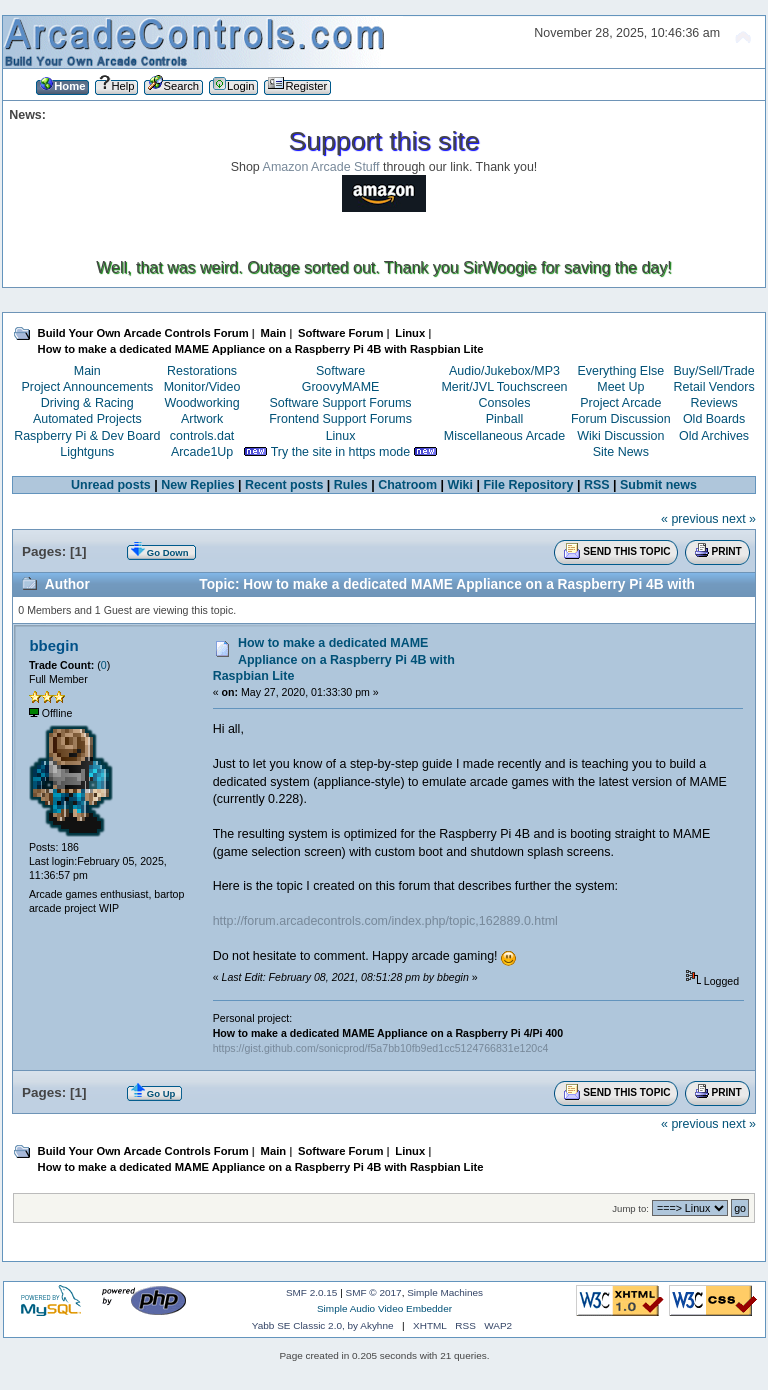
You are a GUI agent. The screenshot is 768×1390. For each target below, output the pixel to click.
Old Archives (714, 436)
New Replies (197, 485)
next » (739, 519)
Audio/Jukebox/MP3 (504, 371)
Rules (351, 485)
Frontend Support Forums (340, 419)
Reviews (714, 403)
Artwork (202, 419)
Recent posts (284, 485)
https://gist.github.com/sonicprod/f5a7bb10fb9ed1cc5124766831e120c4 (381, 1048)
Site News (621, 452)
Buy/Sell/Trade (713, 371)
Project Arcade (620, 403)
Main (87, 371)
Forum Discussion (621, 419)
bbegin (53, 645)
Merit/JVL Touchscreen (504, 387)
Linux (341, 436)
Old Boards (714, 419)
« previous (690, 519)
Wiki (461, 485)
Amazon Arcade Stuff (321, 167)
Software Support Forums (341, 403)
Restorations (202, 371)
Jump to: (630, 1208)
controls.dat (202, 436)
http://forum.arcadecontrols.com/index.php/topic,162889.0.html (385, 921)
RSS (597, 485)
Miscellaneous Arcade (504, 436)
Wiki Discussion (620, 436)
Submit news (658, 485)
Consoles (505, 403)
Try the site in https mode (341, 452)
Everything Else (620, 371)
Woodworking (201, 403)
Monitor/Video (202, 387)
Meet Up (620, 387)
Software (340, 371)
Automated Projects (87, 419)
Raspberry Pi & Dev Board (87, 436)
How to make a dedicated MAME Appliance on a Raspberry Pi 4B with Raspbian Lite (334, 659)
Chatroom (407, 485)
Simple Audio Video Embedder (384, 1308)
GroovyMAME (341, 387)
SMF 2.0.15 (312, 1292)
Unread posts (111, 485)
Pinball (504, 419)
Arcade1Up (202, 452)
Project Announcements (87, 387)
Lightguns (87, 452)
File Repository (528, 485)
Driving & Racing (87, 403)
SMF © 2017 (374, 1292)
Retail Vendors (714, 387)
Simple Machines (445, 1292)
